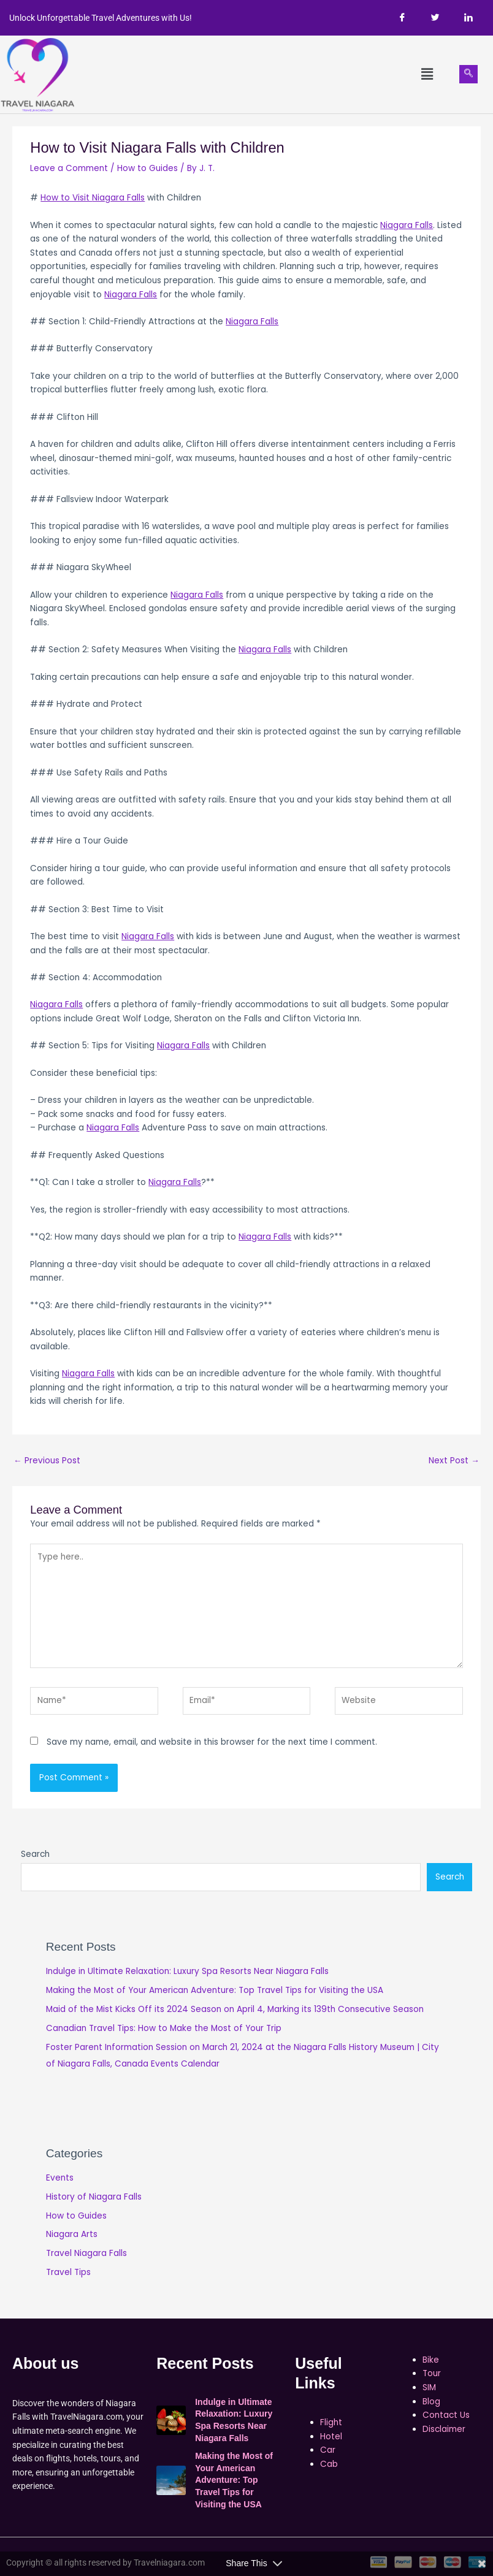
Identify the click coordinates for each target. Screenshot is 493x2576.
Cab (329, 2464)
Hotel (331, 2436)
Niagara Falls (118, 198)
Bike (430, 2360)
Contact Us (446, 2415)
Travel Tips (68, 2272)
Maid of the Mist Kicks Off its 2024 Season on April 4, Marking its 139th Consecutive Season (235, 2009)
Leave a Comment (69, 168)
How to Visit (66, 198)
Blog (431, 2401)
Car (327, 2450)
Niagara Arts (71, 2234)
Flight (331, 2422)
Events (60, 2178)
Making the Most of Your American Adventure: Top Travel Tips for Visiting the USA (214, 1990)
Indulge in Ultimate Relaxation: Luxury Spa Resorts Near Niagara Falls (187, 1971)
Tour (431, 2373)
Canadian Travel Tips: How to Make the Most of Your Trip (163, 2028)
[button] (426, 74)
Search (35, 1854)
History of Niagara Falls (94, 2197)
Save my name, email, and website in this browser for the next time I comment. (212, 1742)
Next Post (454, 1460)
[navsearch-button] (468, 74)
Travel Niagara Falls (86, 2253)
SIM (429, 2387)
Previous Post (46, 1460)
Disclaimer (443, 2429)
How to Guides (147, 168)
